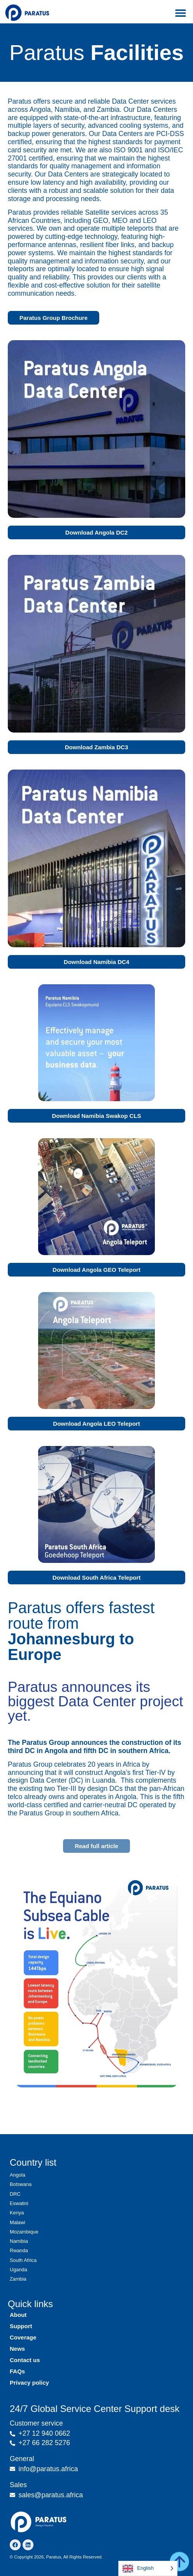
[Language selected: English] (147, 2568)
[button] (180, 12)
